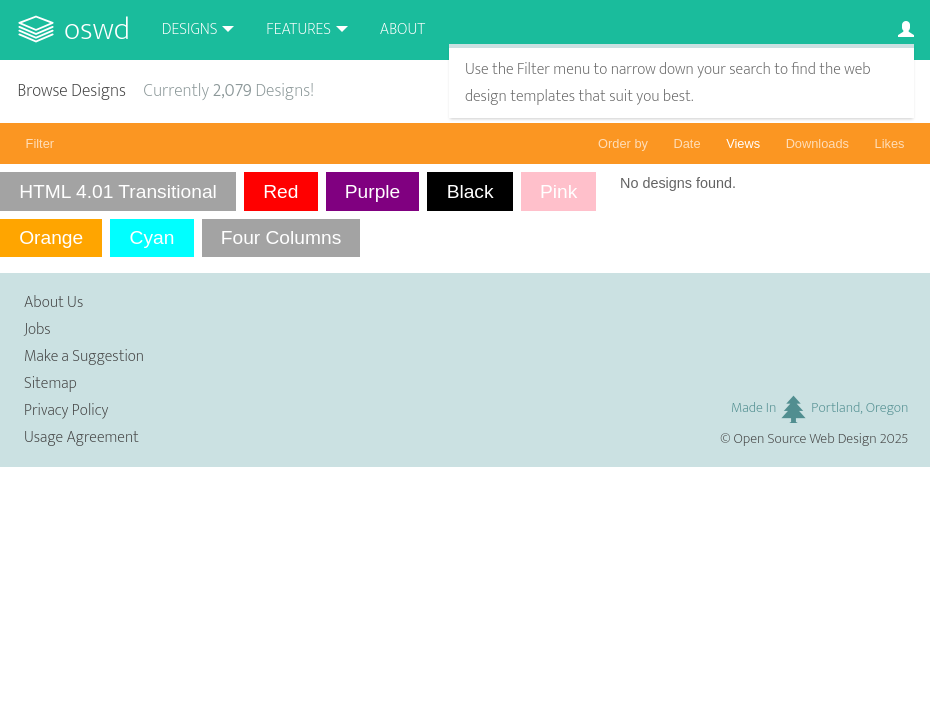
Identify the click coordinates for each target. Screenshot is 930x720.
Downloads (817, 143)
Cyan (152, 237)
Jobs (37, 329)
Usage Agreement (81, 437)
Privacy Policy (66, 410)
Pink (558, 191)
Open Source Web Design (805, 439)
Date (687, 143)
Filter (40, 143)
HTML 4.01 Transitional (118, 191)
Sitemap (50, 383)
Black (470, 191)
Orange (51, 237)
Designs (190, 29)
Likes (890, 143)
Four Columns (281, 237)
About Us (53, 302)
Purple (372, 191)
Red (280, 191)
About (402, 29)
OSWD (97, 29)
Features (298, 29)
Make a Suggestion (84, 356)
